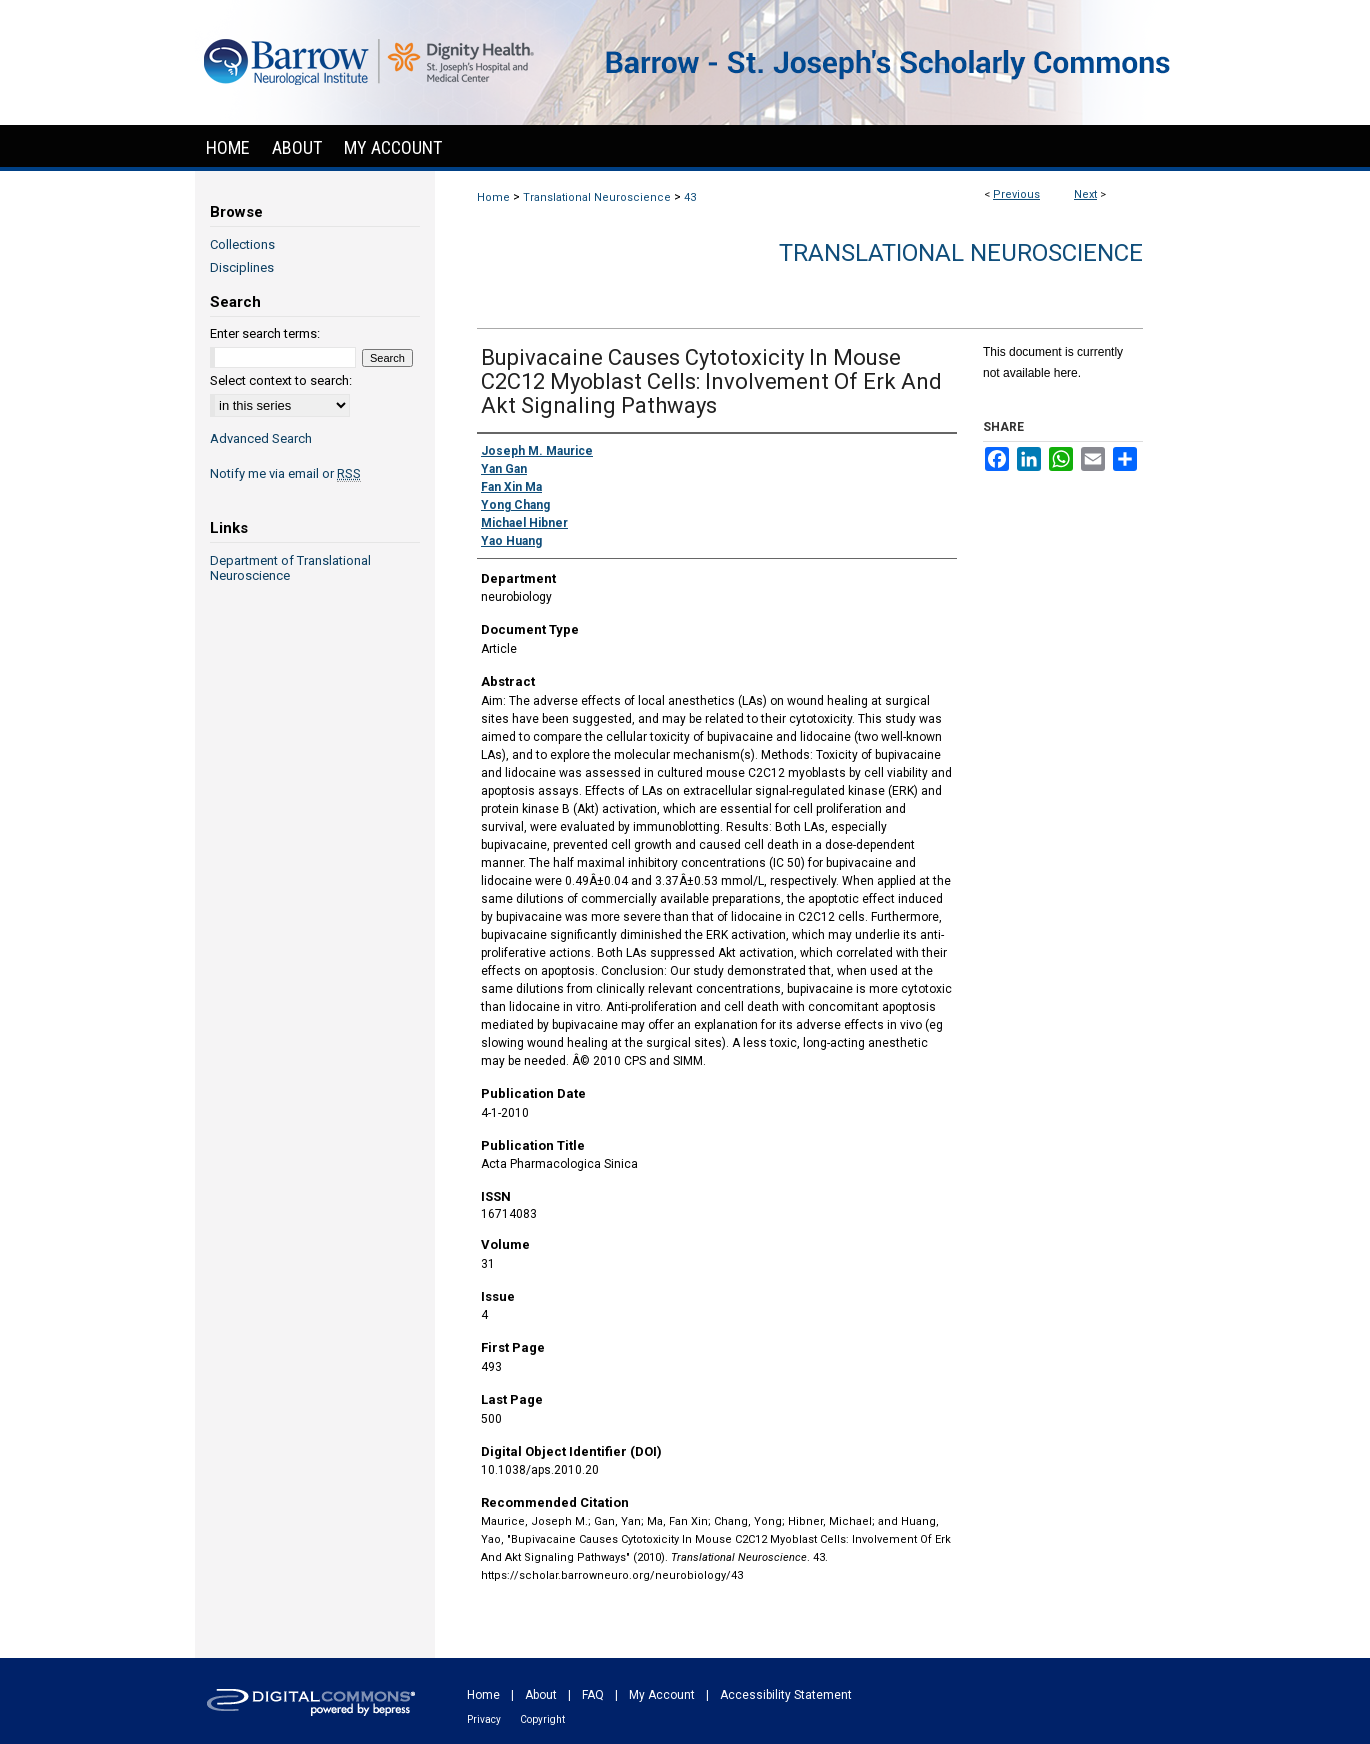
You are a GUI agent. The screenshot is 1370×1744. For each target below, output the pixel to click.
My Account (662, 1695)
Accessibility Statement (786, 1695)
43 (690, 197)
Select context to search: (281, 380)
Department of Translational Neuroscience (290, 568)
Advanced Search (261, 438)
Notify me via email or (285, 473)
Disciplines (242, 267)
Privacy (484, 1719)
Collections (242, 244)
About (541, 1695)
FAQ (593, 1695)
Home (493, 197)
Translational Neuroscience (597, 197)
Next (1085, 194)
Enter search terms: (265, 333)
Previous (1016, 194)
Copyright (542, 1719)
